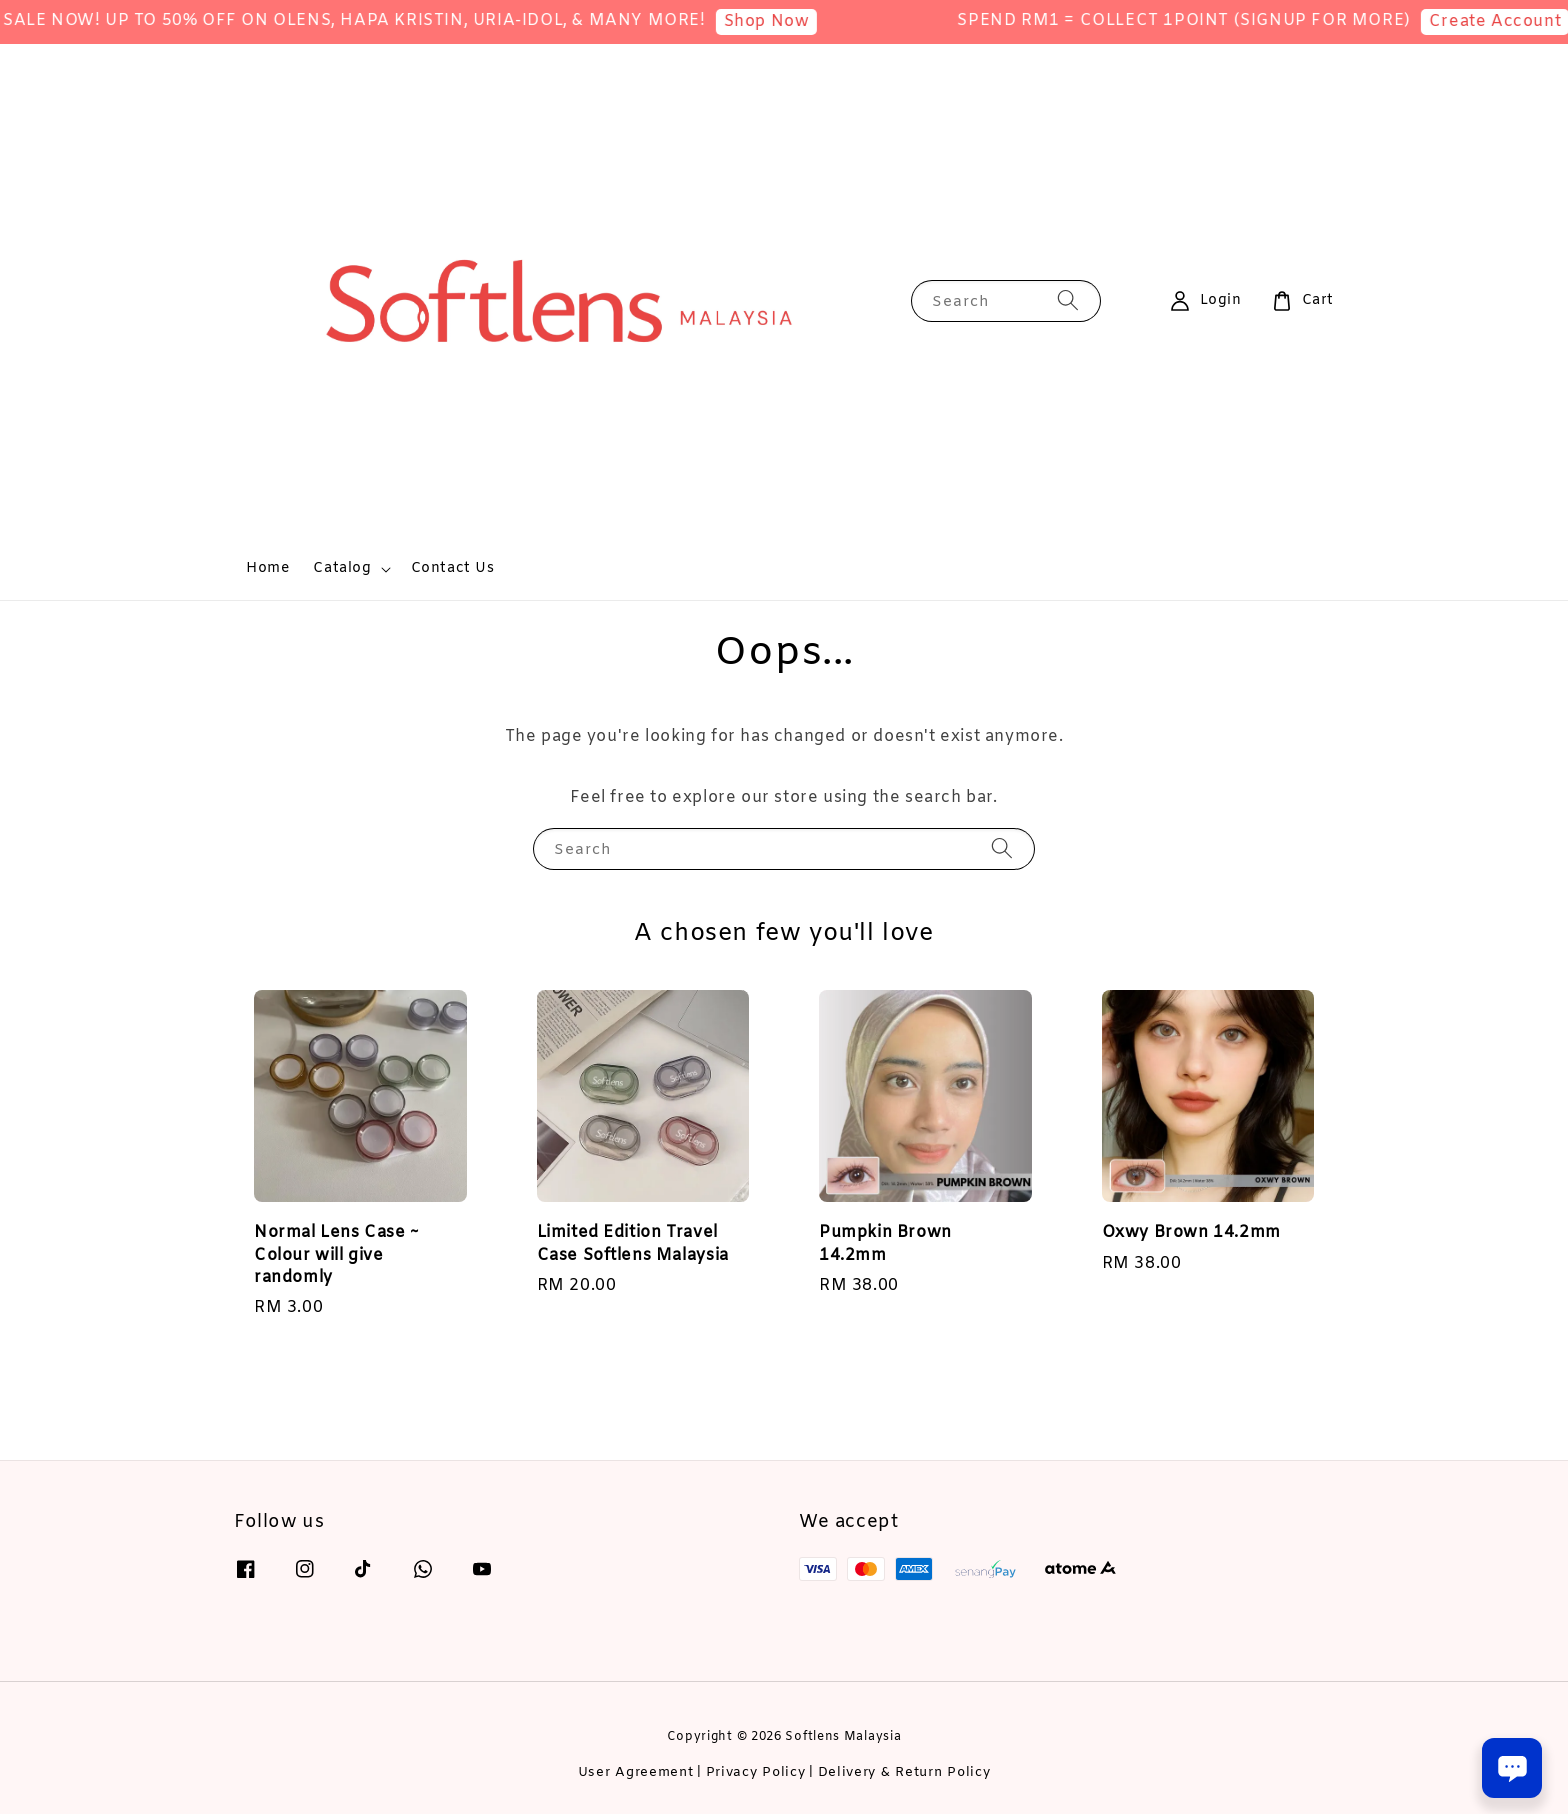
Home (267, 568)
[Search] (1068, 300)
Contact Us (453, 568)
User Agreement (636, 1772)
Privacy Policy (756, 1772)
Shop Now (795, 21)
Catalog (342, 569)
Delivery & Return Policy (904, 1772)
